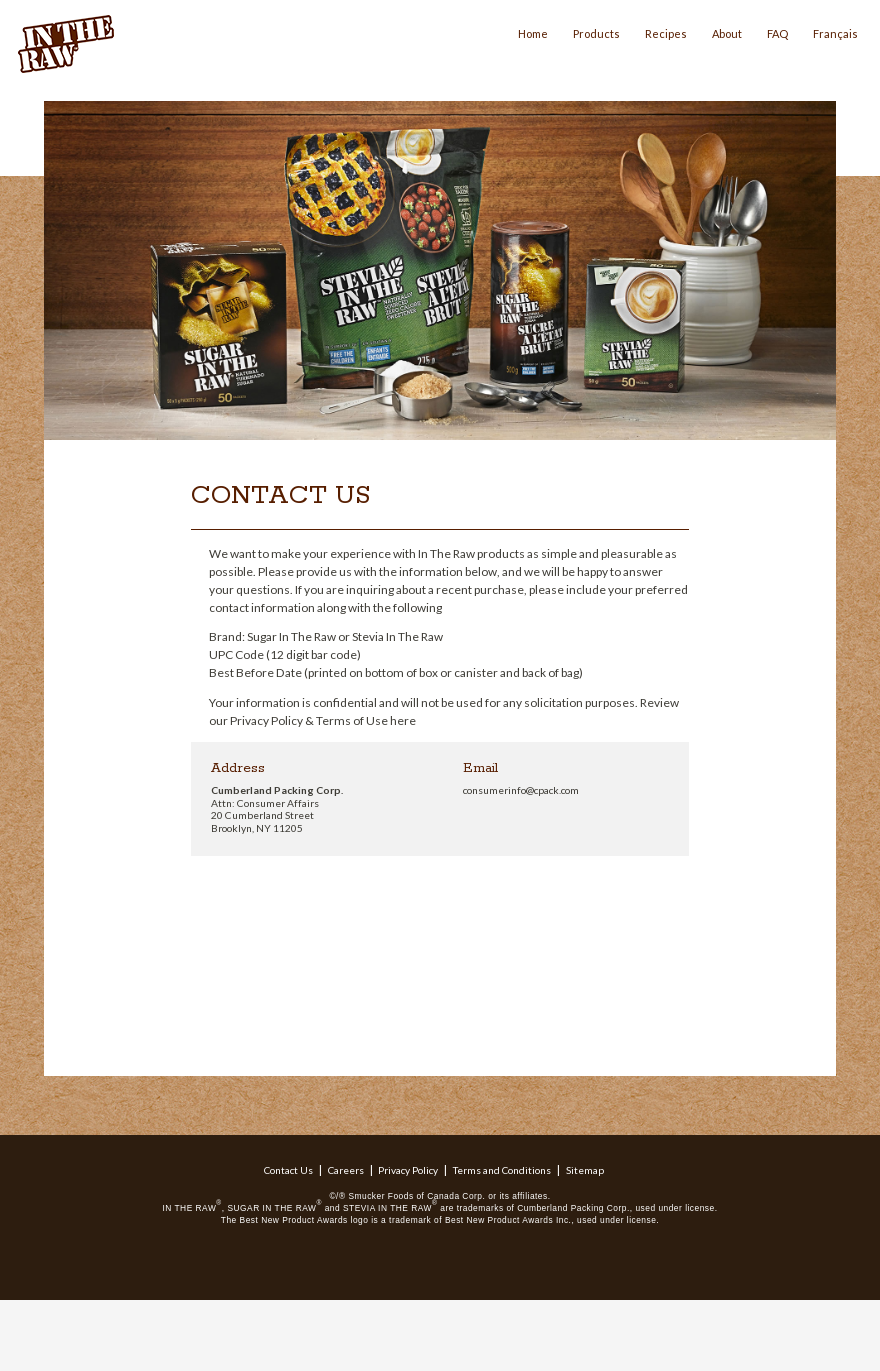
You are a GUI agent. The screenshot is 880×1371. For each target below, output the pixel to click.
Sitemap (585, 1170)
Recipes (666, 33)
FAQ (777, 33)
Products (596, 33)
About (727, 33)
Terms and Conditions (502, 1170)
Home (533, 33)
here (403, 720)
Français (835, 33)
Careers (346, 1170)
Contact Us (288, 1170)
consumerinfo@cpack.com (521, 790)
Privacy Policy (408, 1170)
